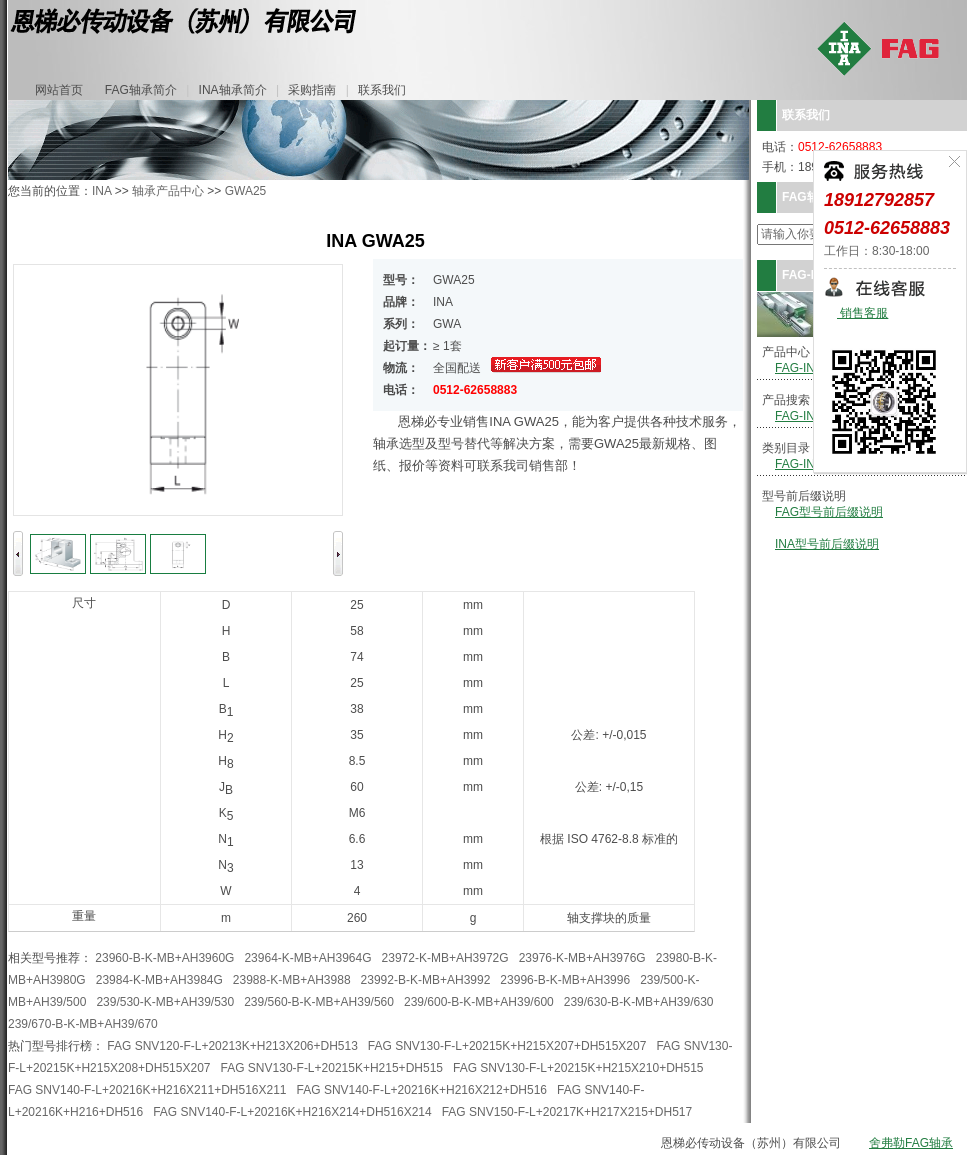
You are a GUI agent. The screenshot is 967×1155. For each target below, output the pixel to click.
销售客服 (862, 313)
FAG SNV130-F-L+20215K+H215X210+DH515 (578, 1068)
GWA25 (246, 191)
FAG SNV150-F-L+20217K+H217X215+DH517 (567, 1112)
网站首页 (59, 90)
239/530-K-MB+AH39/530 (165, 1002)
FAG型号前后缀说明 (829, 512)
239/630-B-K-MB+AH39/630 (639, 1002)
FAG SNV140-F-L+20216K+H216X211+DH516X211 (147, 1090)
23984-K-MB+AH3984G (159, 980)
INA (101, 191)
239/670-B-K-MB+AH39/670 (83, 1024)
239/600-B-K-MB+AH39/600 (479, 1002)
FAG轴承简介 (141, 90)
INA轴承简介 (233, 90)
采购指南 (312, 90)
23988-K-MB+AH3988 (292, 980)
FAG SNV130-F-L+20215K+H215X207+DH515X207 (507, 1046)
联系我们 (382, 90)
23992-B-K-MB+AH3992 (426, 980)
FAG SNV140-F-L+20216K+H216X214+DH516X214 (292, 1112)
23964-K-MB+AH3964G (307, 958)
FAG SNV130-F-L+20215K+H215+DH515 (332, 1068)
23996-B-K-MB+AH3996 (565, 980)
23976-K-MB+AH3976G (582, 958)
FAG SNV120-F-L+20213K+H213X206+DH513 (232, 1046)
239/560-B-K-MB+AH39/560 (319, 1002)
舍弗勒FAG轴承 (911, 1143)
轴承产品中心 (168, 191)
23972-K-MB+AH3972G (445, 958)
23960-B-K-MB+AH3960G (164, 958)
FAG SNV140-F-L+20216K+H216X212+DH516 (422, 1090)
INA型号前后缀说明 (827, 544)
